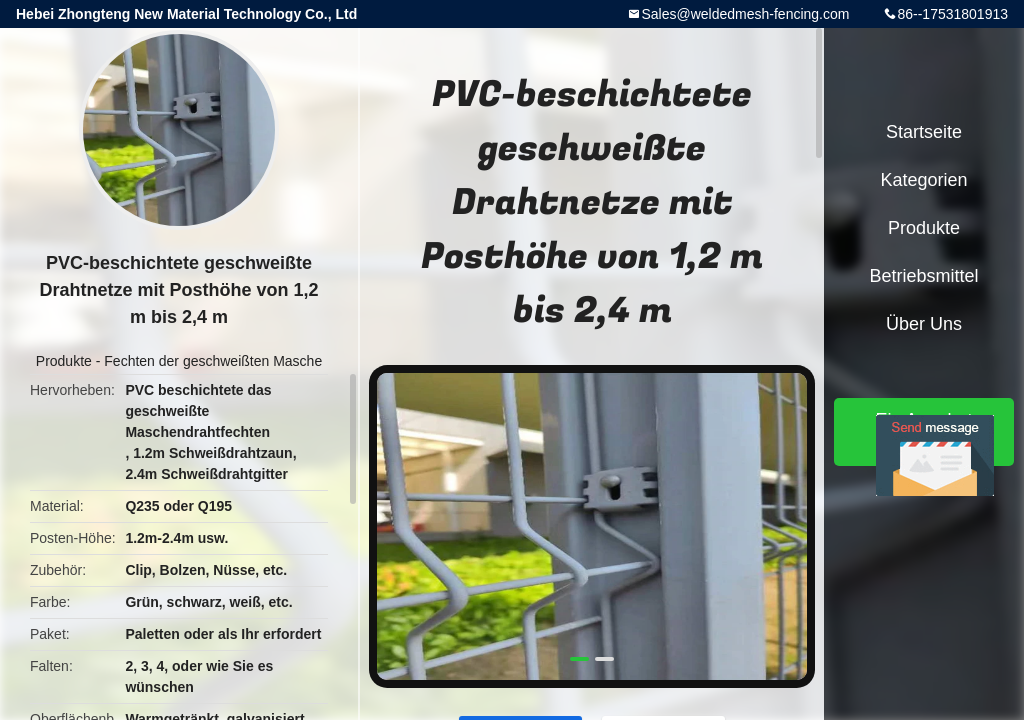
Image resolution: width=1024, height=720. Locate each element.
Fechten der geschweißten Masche (213, 361)
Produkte (64, 361)
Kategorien (923, 180)
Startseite (924, 132)
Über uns (924, 324)
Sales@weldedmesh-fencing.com (745, 14)
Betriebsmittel (923, 276)
